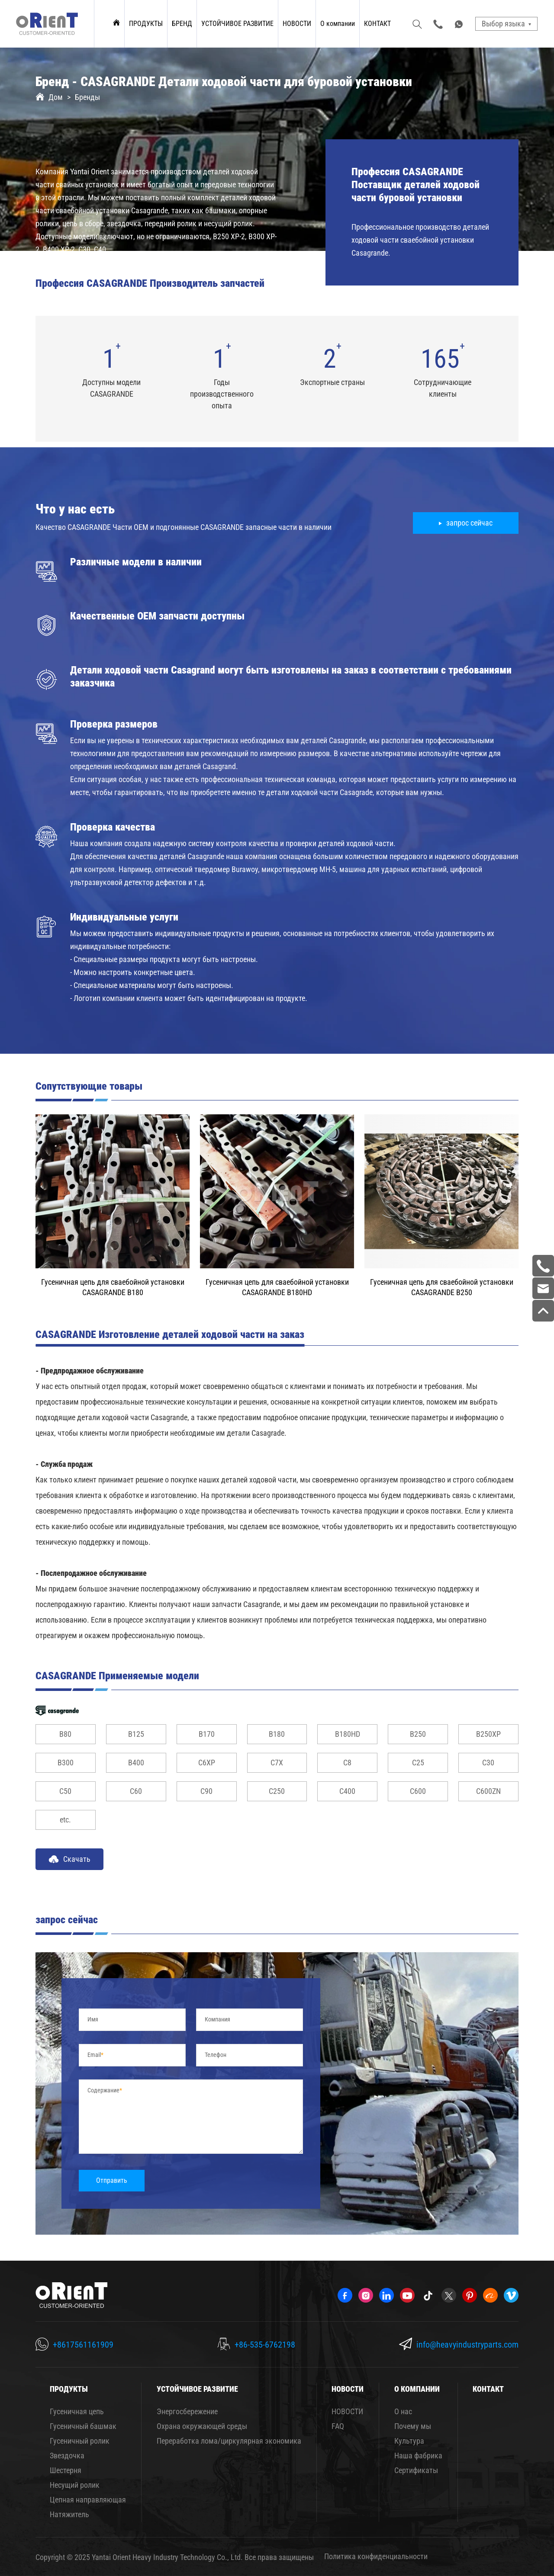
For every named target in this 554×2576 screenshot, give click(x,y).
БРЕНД (182, 23)
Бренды (87, 97)
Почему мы (412, 2426)
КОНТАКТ (377, 23)
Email (94, 2054)
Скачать (69, 1859)
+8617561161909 (83, 2344)
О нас (403, 2411)
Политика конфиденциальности (376, 2556)
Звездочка (67, 2455)
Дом (55, 97)
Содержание (103, 2090)
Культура (409, 2440)
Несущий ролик (75, 2484)
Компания (217, 2019)
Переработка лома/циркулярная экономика (229, 2440)
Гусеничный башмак (83, 2426)
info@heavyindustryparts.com (467, 2344)
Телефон (215, 2054)
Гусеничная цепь (77, 2411)
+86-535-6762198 (265, 2344)
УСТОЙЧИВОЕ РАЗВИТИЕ (237, 23)
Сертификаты (416, 2470)
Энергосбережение (187, 2411)
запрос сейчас (469, 522)
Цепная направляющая (88, 2499)
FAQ (338, 2426)
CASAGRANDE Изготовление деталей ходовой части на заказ (169, 1334)
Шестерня (65, 2470)
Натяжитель (69, 2514)
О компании (337, 23)
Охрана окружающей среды (202, 2426)
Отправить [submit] (111, 2180)
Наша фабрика (418, 2455)
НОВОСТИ (297, 23)
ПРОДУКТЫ (146, 23)
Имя (92, 2019)
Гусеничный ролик (80, 2440)
